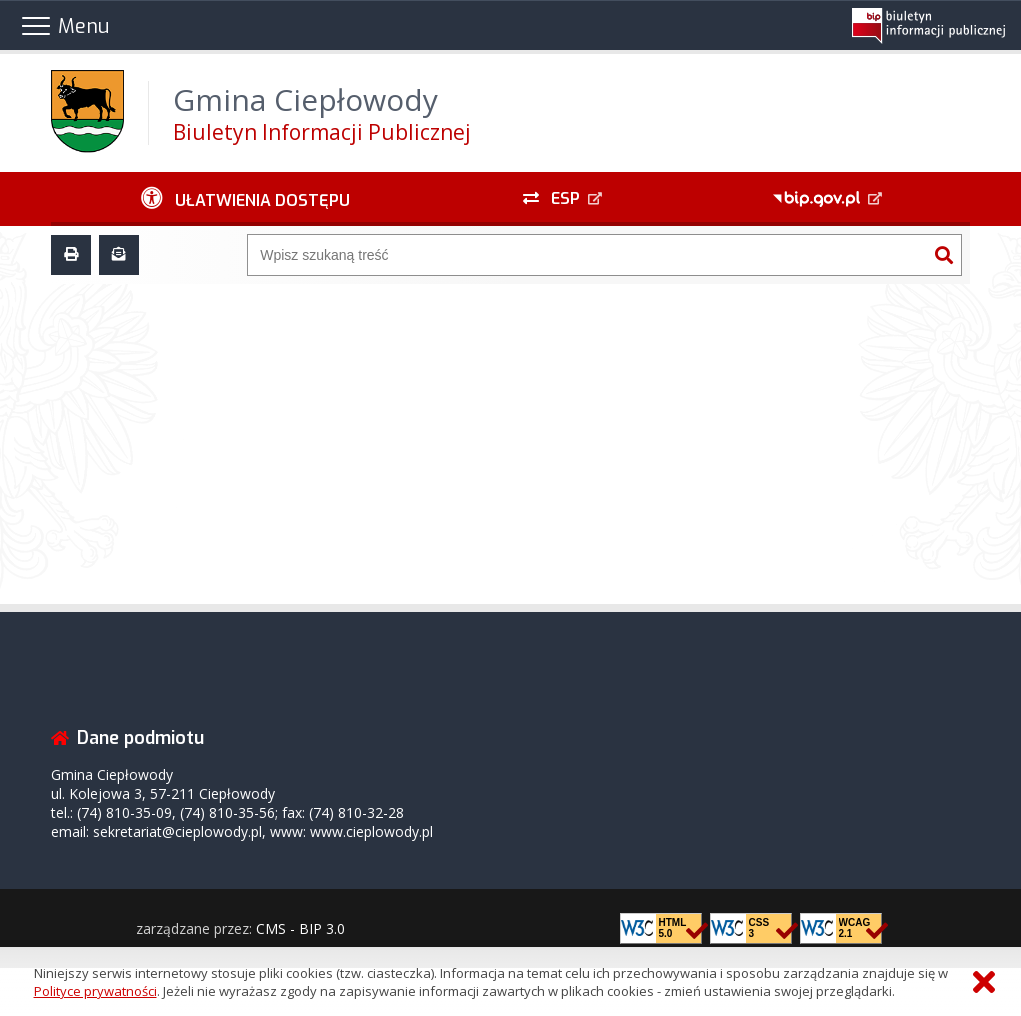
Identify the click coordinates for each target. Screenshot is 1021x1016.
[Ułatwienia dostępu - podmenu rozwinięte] (245, 199)
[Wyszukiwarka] (587, 255)
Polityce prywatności (95, 991)
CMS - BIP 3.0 (300, 928)
